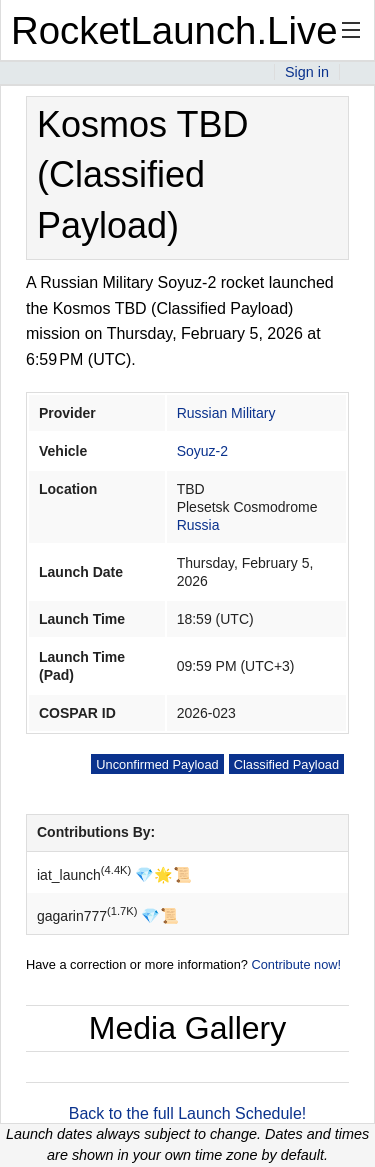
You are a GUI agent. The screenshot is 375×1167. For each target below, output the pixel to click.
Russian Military (226, 413)
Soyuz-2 (202, 451)
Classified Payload (286, 764)
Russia (198, 525)
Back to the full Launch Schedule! (188, 1113)
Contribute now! (296, 964)
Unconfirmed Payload (157, 764)
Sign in (307, 72)
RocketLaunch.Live (174, 30)
